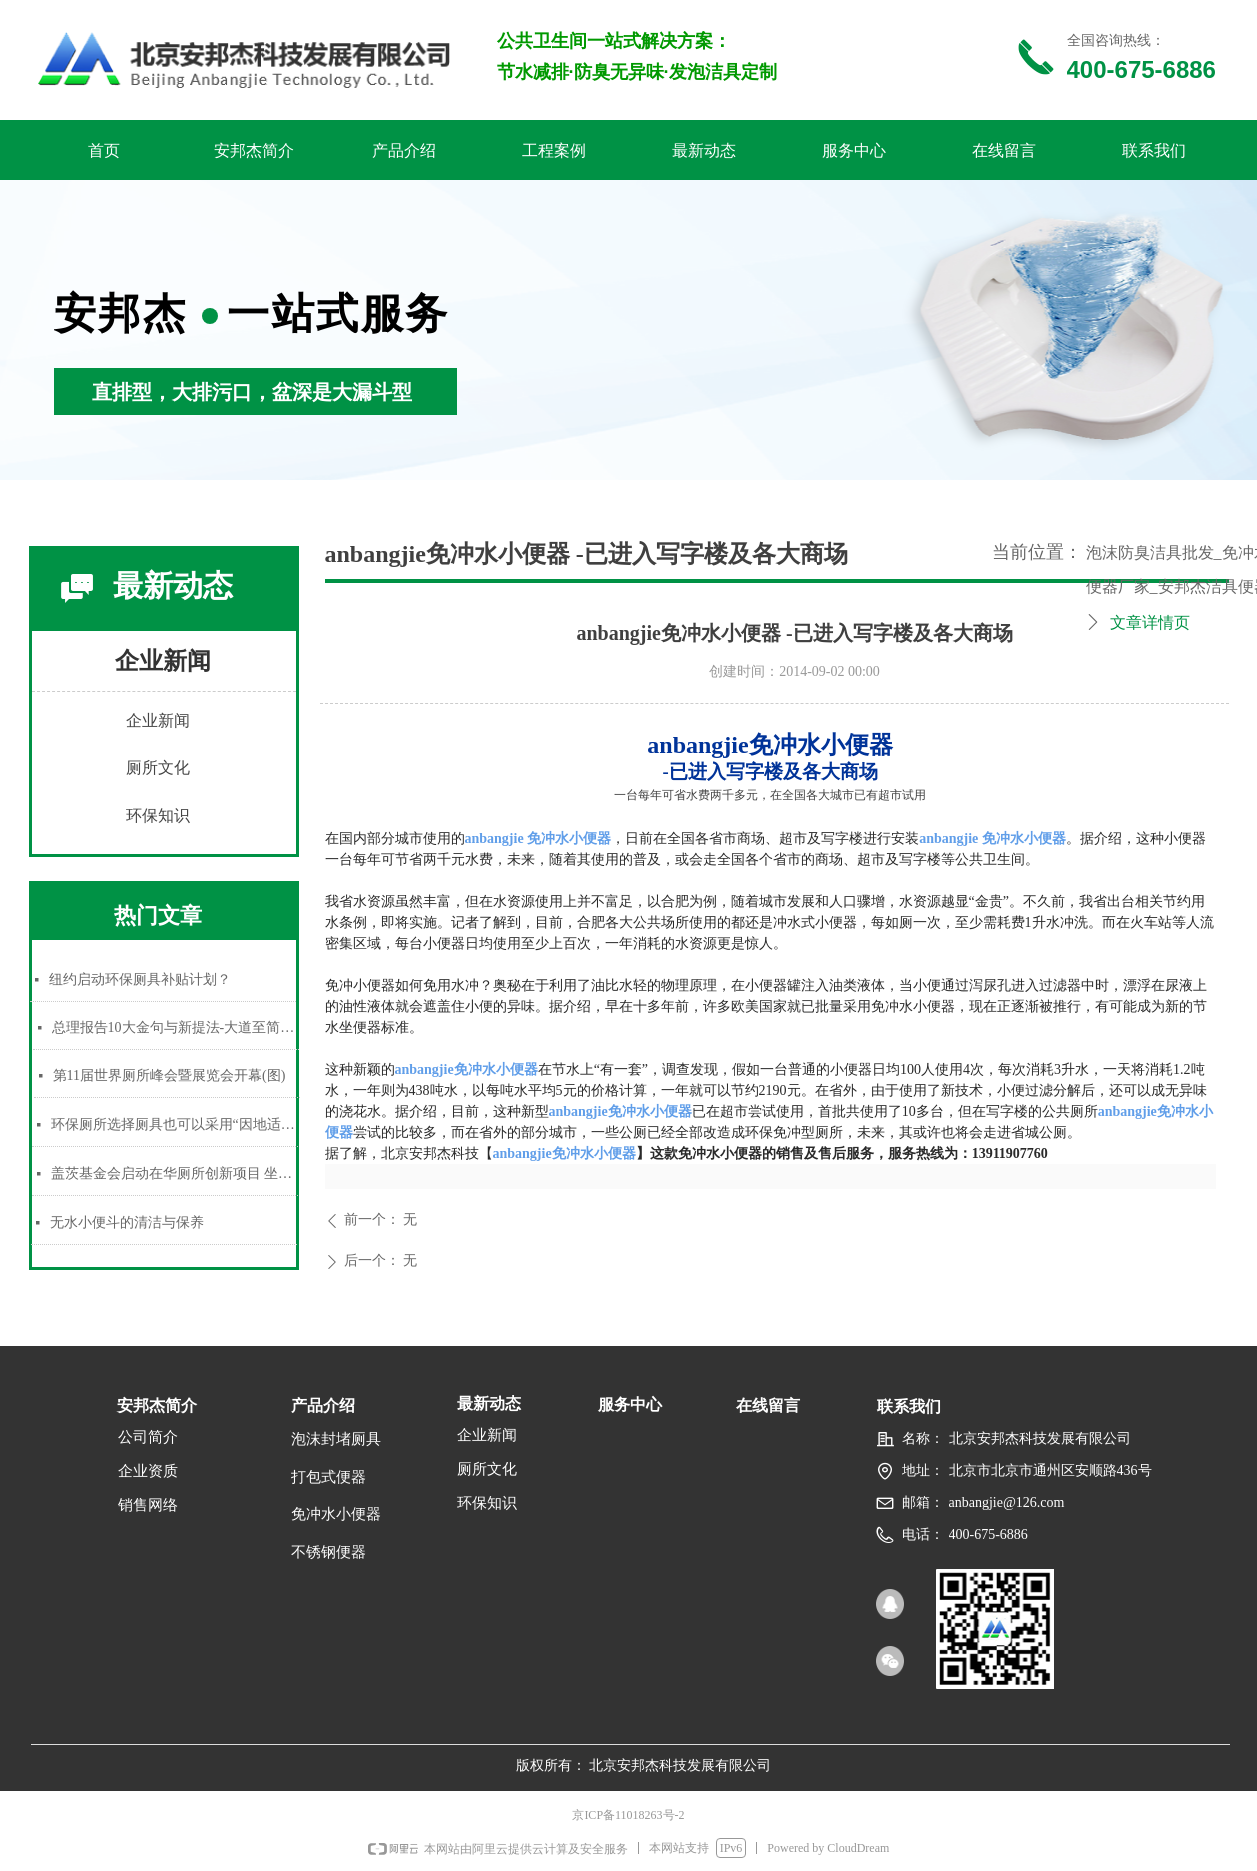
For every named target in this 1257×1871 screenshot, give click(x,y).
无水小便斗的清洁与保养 (127, 1222)
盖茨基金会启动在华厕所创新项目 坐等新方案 (174, 1173)
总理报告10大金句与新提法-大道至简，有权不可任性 (175, 1027)
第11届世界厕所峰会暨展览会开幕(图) (169, 1075)
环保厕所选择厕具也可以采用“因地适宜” (174, 1124)
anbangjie (538, 838)
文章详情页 (1150, 622)
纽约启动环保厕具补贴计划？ (140, 979)
